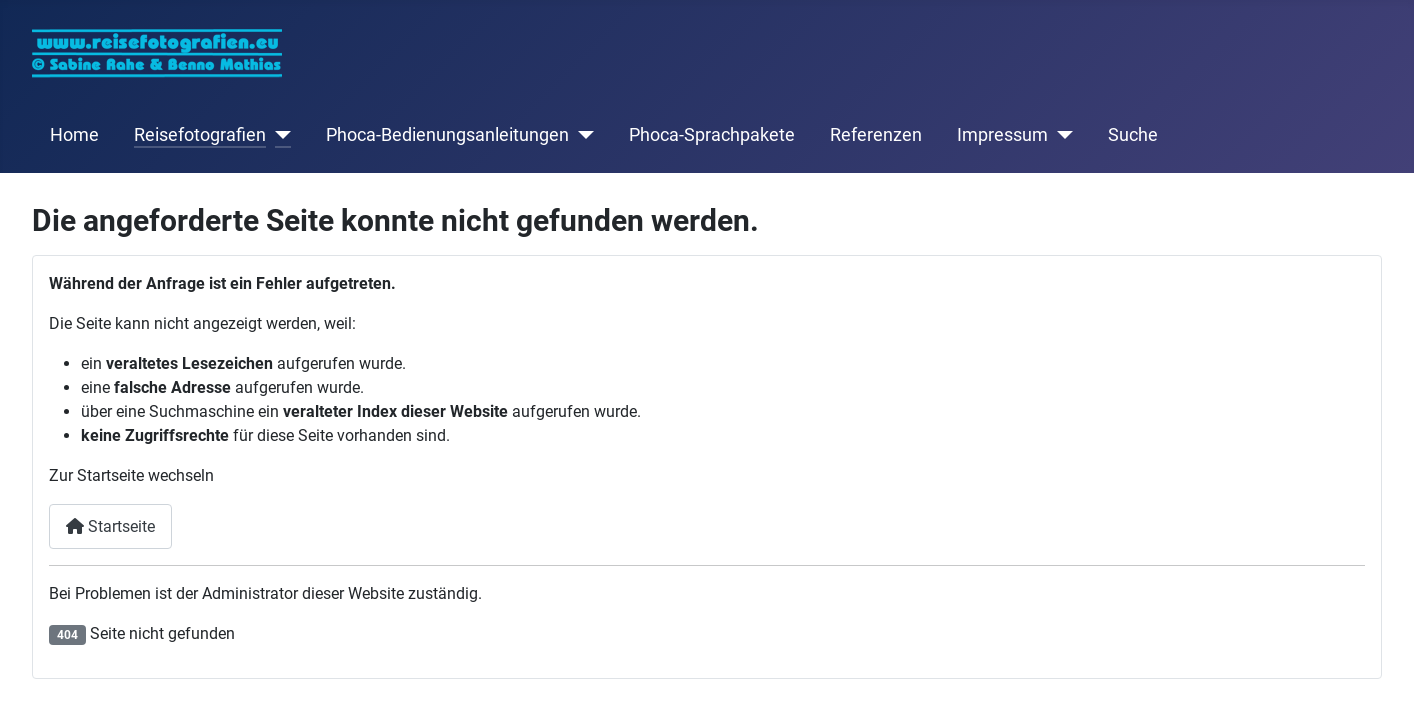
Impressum (1002, 135)
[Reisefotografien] (278, 135)
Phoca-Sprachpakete (712, 135)
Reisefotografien (200, 135)
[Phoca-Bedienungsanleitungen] (581, 135)
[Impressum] (1060, 135)
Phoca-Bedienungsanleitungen (447, 135)
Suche (1133, 135)
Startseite (110, 526)
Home (74, 135)
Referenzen (876, 135)
